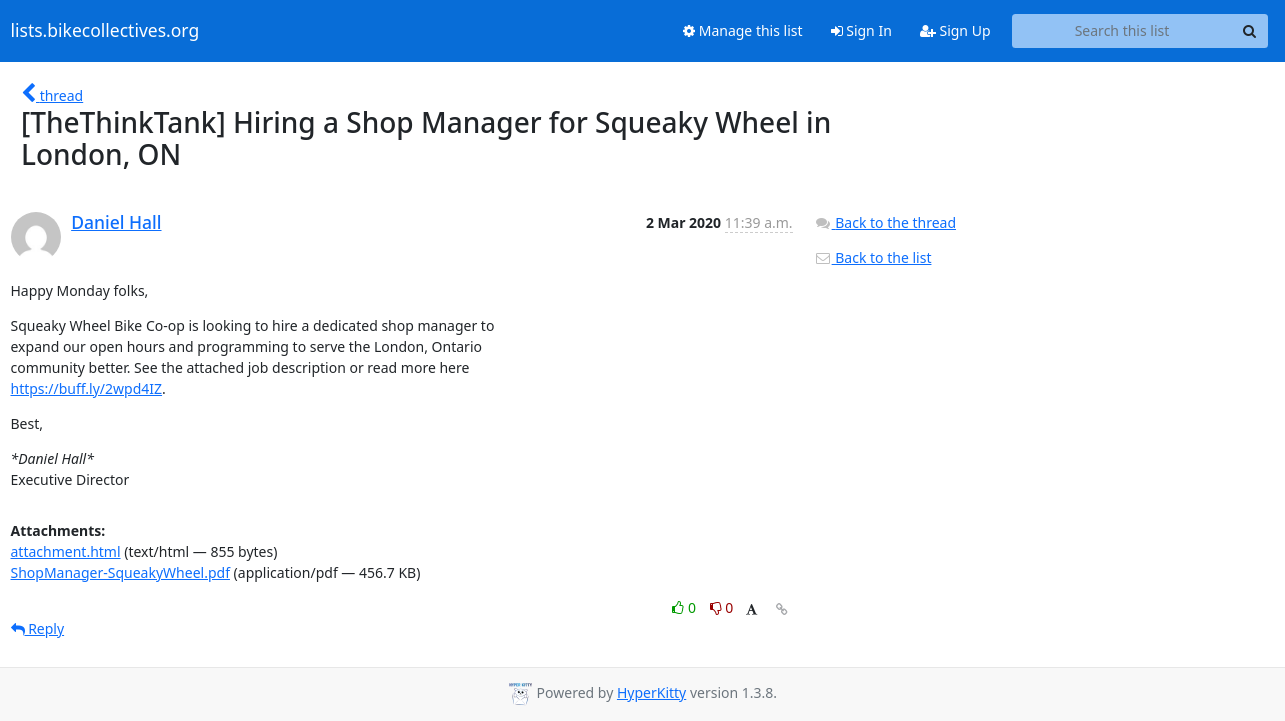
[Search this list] (1122, 31)
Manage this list (743, 30)
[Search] (1250, 31)
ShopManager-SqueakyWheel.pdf (120, 572)
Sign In (861, 30)
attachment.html (66, 551)
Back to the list (873, 257)
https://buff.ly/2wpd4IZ (87, 388)
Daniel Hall (116, 222)
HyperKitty (651, 692)
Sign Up (955, 30)
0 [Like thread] (685, 607)
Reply (38, 628)
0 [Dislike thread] (722, 607)
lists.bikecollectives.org (105, 31)
